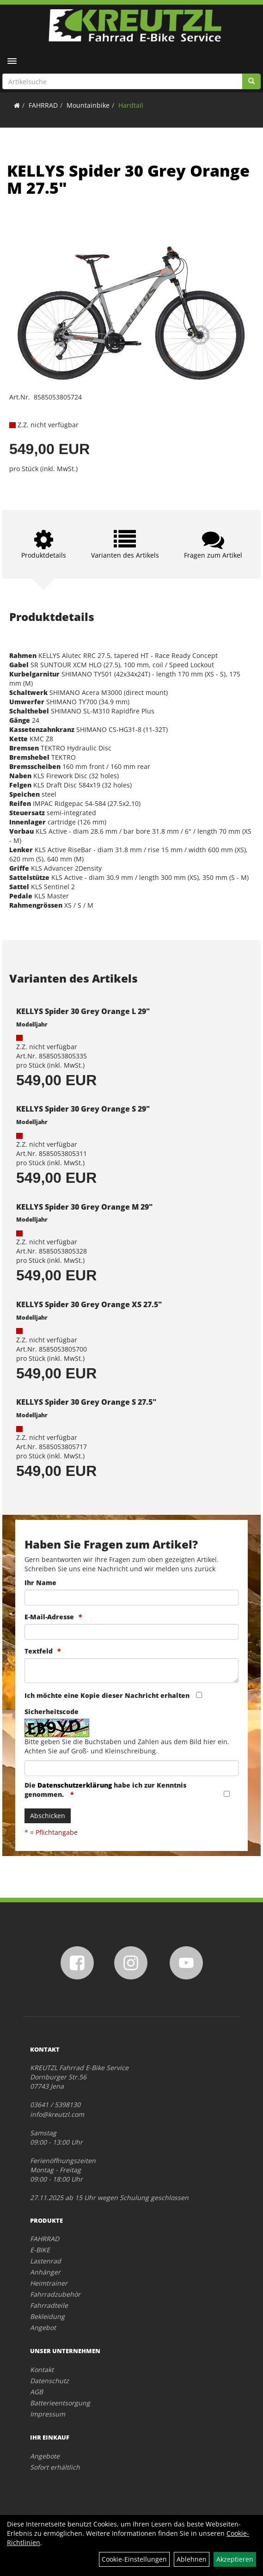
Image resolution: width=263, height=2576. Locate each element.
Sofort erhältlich (55, 2467)
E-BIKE (40, 2249)
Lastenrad (45, 2260)
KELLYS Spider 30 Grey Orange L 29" (83, 1011)
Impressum (47, 2414)
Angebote (45, 2456)
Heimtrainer (48, 2283)
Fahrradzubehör (55, 2294)
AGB (36, 2391)
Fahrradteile (49, 2305)
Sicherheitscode (51, 1711)
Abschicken (47, 1815)
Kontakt (42, 2369)
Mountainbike (88, 105)
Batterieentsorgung (60, 2402)
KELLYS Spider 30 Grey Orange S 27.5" (86, 1402)
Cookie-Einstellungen (134, 2559)
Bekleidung (47, 2316)
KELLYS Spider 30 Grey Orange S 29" (83, 1109)
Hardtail (130, 105)
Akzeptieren (234, 2559)
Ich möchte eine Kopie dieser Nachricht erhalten (107, 1695)
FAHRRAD (43, 105)
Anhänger (45, 2272)
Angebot (43, 2327)
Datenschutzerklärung (74, 1785)
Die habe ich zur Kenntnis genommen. (105, 1790)
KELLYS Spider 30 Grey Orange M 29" (84, 1207)
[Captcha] (131, 1768)
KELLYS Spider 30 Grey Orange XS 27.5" (89, 1304)
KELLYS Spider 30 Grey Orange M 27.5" (128, 179)
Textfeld (38, 1651)
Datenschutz (49, 2380)
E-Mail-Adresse (49, 1616)
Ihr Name (40, 1582)
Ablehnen (192, 2559)
